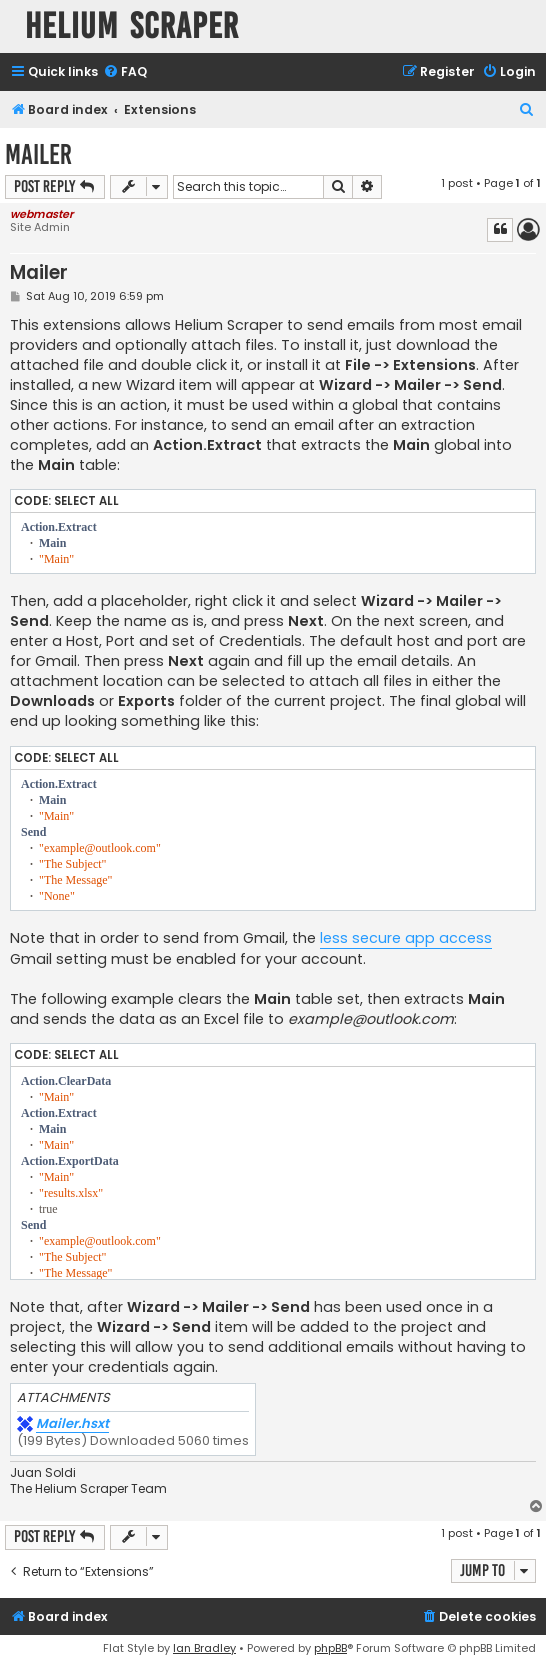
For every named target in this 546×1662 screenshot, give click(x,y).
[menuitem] (125, 72)
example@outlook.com (371, 1019)
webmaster (41, 214)
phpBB (330, 1648)
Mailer (38, 154)
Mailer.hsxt (72, 1424)
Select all (86, 501)
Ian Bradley (204, 1648)
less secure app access (406, 938)
